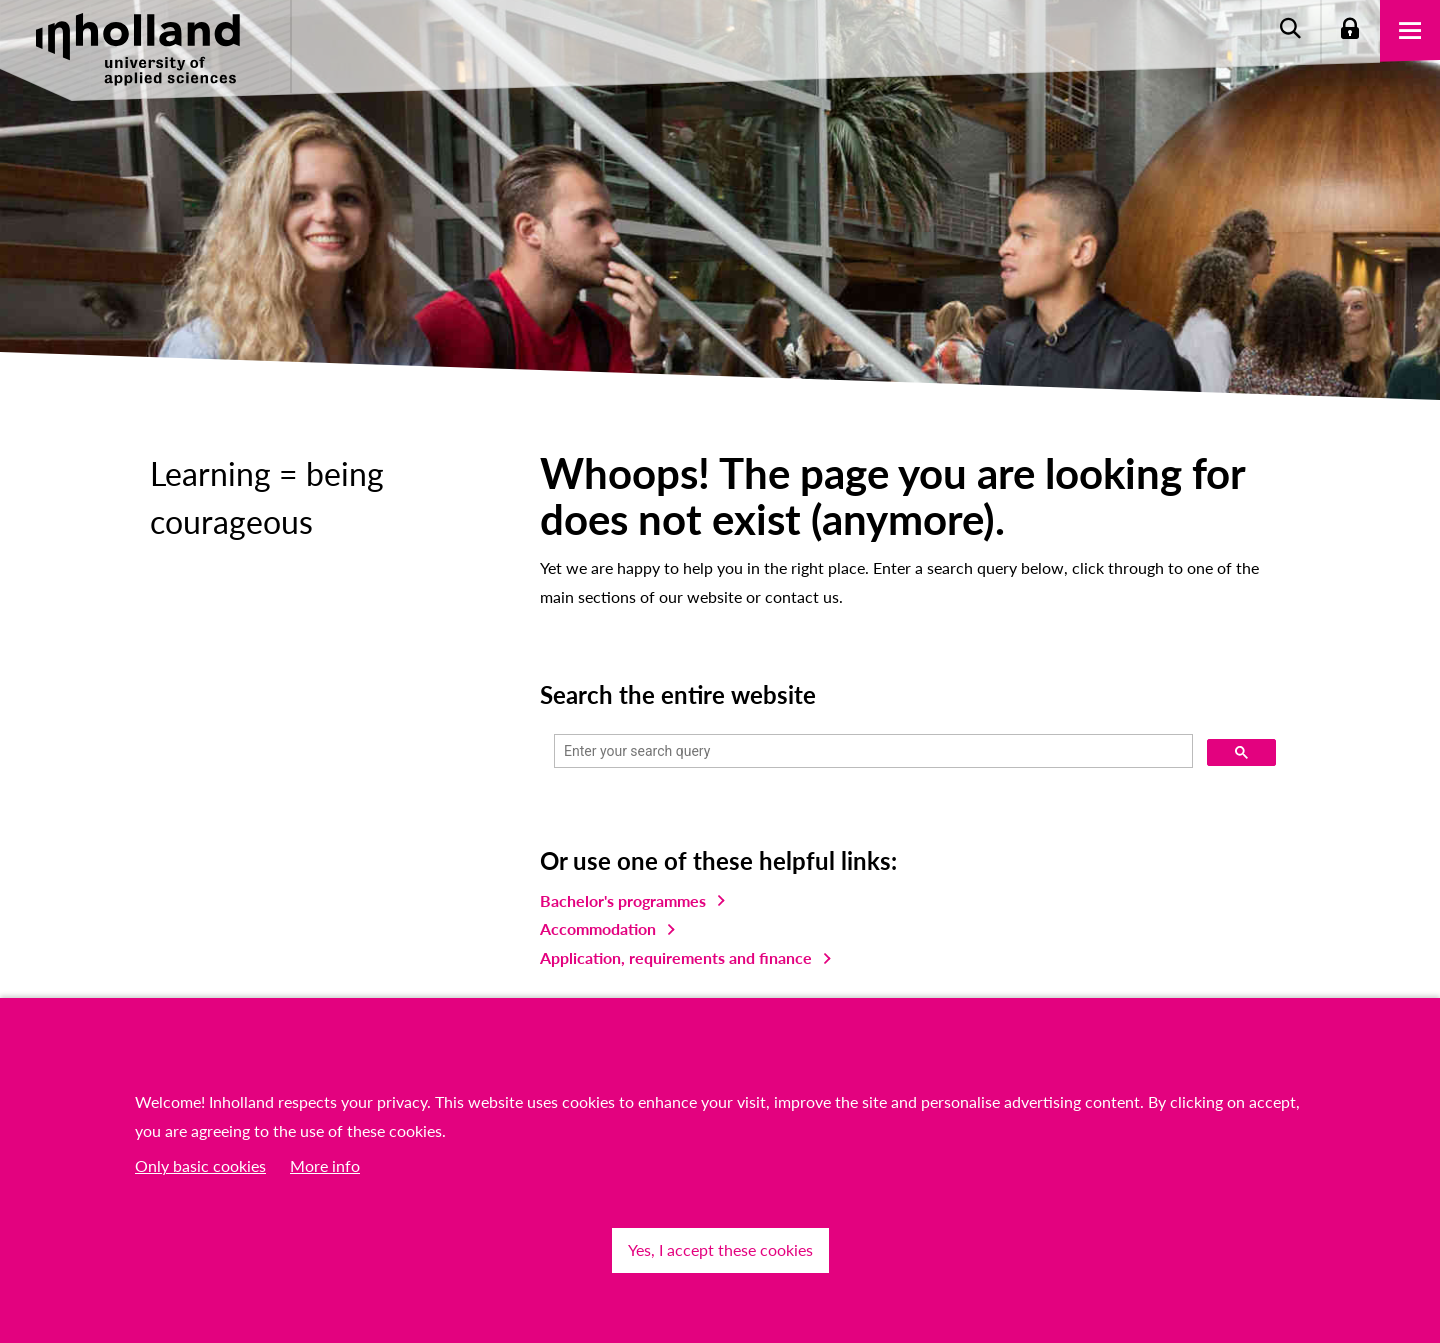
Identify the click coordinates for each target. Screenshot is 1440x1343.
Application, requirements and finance (676, 957)
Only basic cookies (200, 1165)
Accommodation (598, 928)
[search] (871, 751)
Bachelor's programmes (623, 900)
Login (1350, 30)
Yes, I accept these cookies (720, 1249)
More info (325, 1165)
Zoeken (1290, 30)
